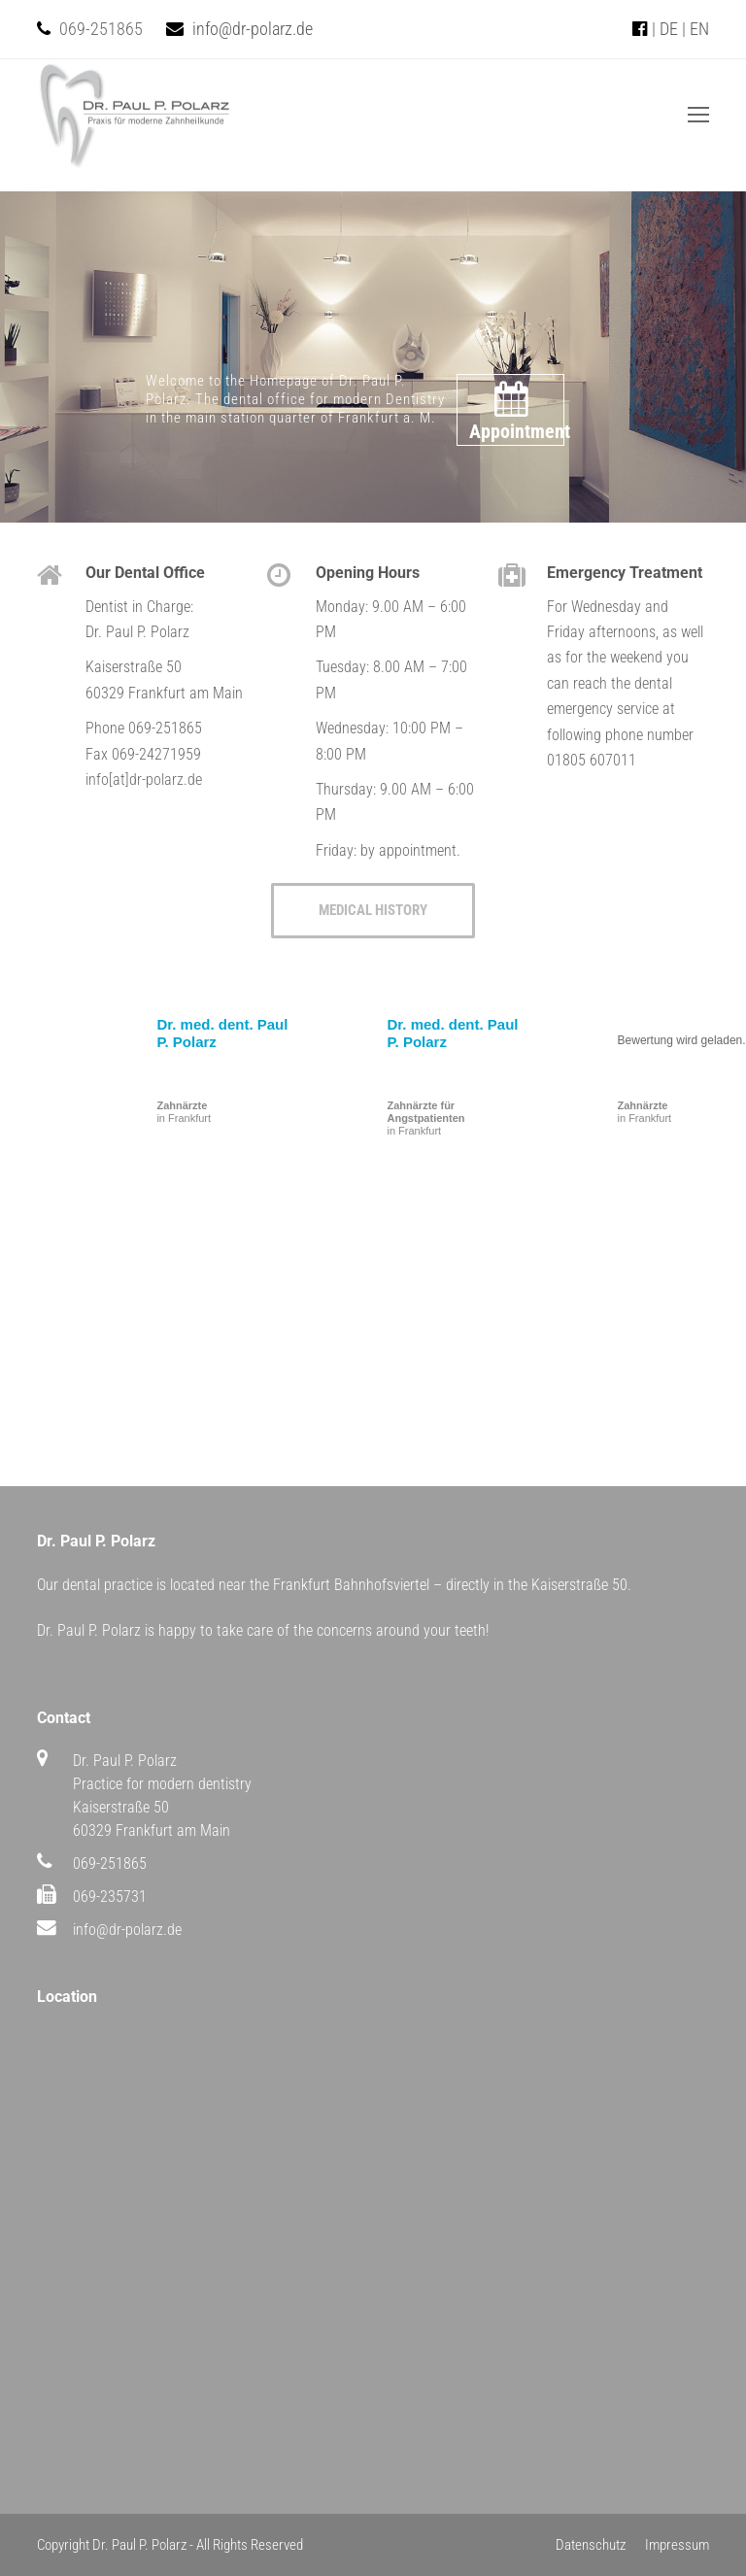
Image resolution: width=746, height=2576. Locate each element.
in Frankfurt (183, 1112)
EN (699, 28)
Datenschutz (591, 2545)
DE (669, 28)
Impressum (677, 2545)
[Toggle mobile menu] (698, 115)
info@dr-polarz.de (252, 28)
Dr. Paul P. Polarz (139, 2545)
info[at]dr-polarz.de (143, 779)
